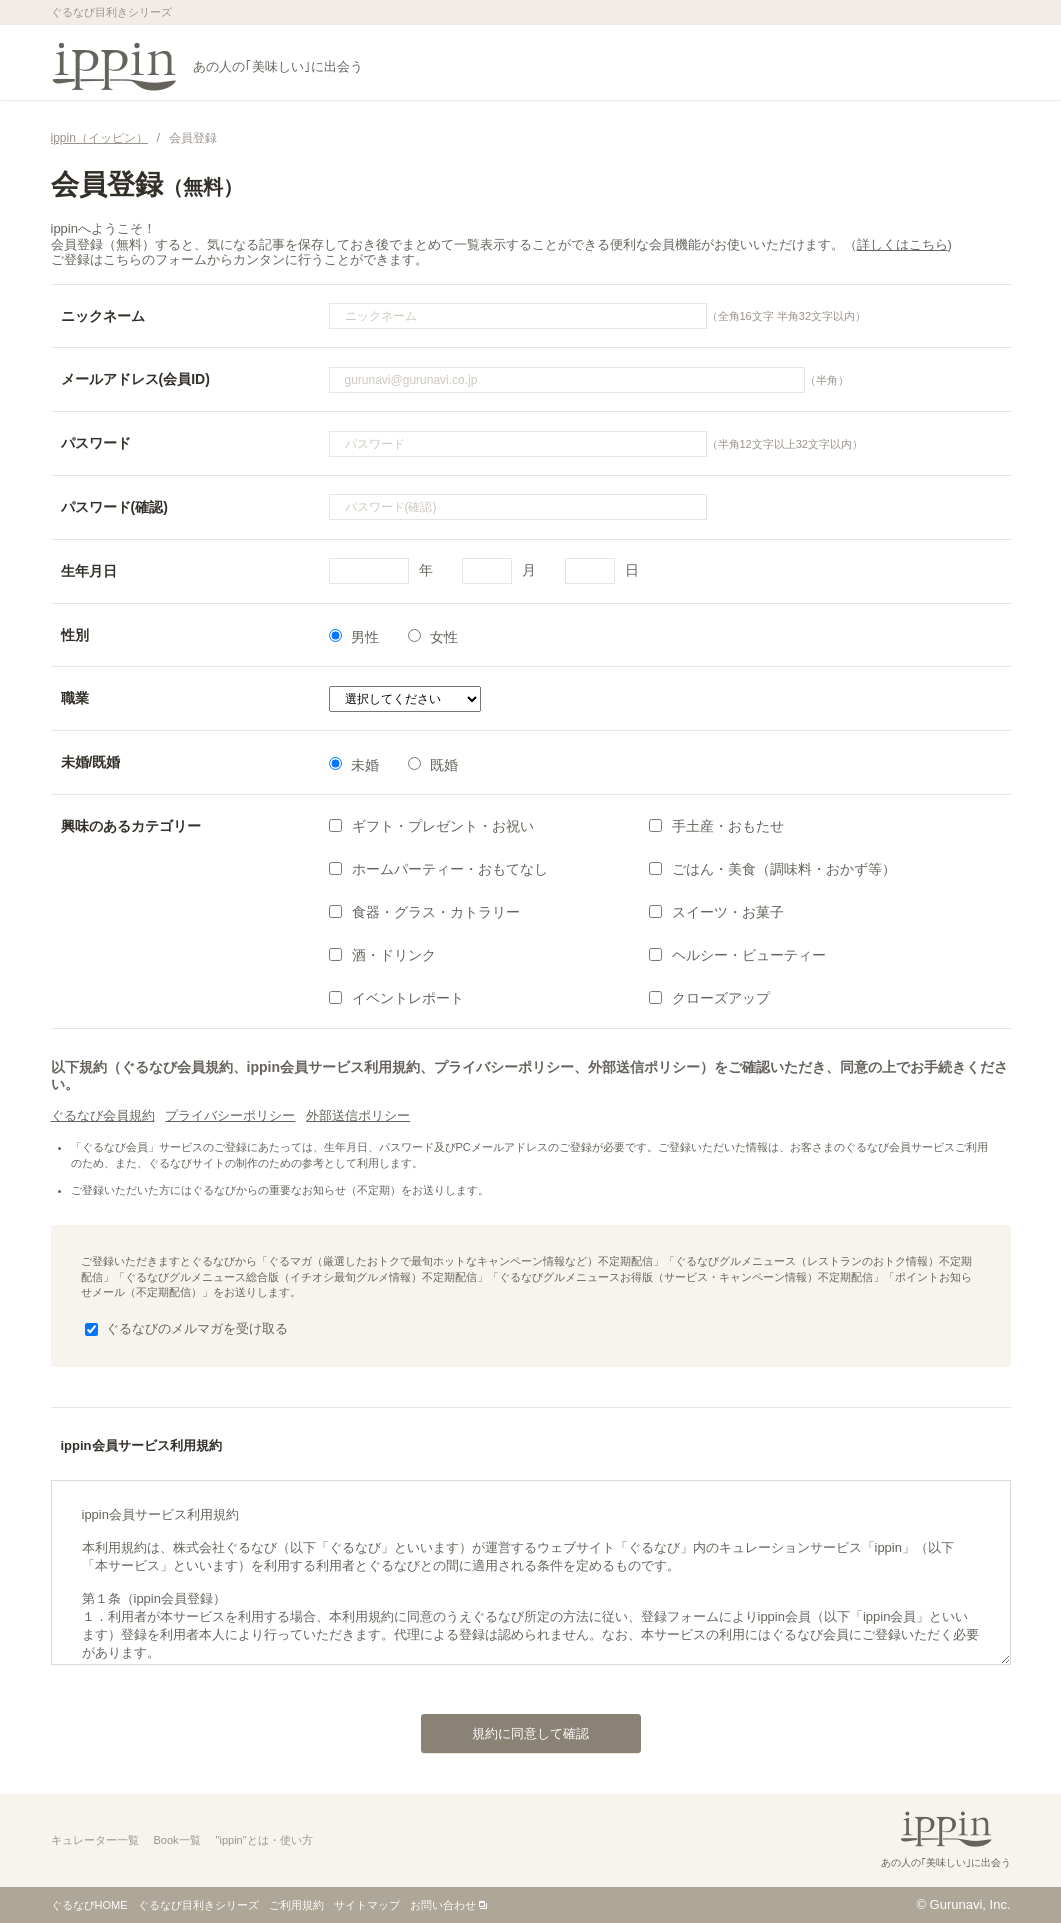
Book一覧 (177, 1840)
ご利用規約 (296, 1905)
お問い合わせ (443, 1905)
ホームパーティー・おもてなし (438, 869)
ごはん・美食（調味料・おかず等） (772, 869)
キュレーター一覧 (95, 1840)
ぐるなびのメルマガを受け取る (186, 1328)
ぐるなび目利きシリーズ (198, 1905)
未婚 (354, 765)
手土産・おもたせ (716, 826)
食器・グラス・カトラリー (424, 912)
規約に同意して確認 (505, 1728)
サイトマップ (367, 1905)
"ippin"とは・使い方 (264, 1840)
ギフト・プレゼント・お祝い (431, 826)
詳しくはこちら (902, 244)
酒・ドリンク (382, 955)
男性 (354, 637)
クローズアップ (709, 998)
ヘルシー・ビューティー (737, 955)
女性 (433, 637)
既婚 (433, 765)
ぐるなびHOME (89, 1905)
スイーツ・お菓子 (716, 912)
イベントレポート (396, 998)
